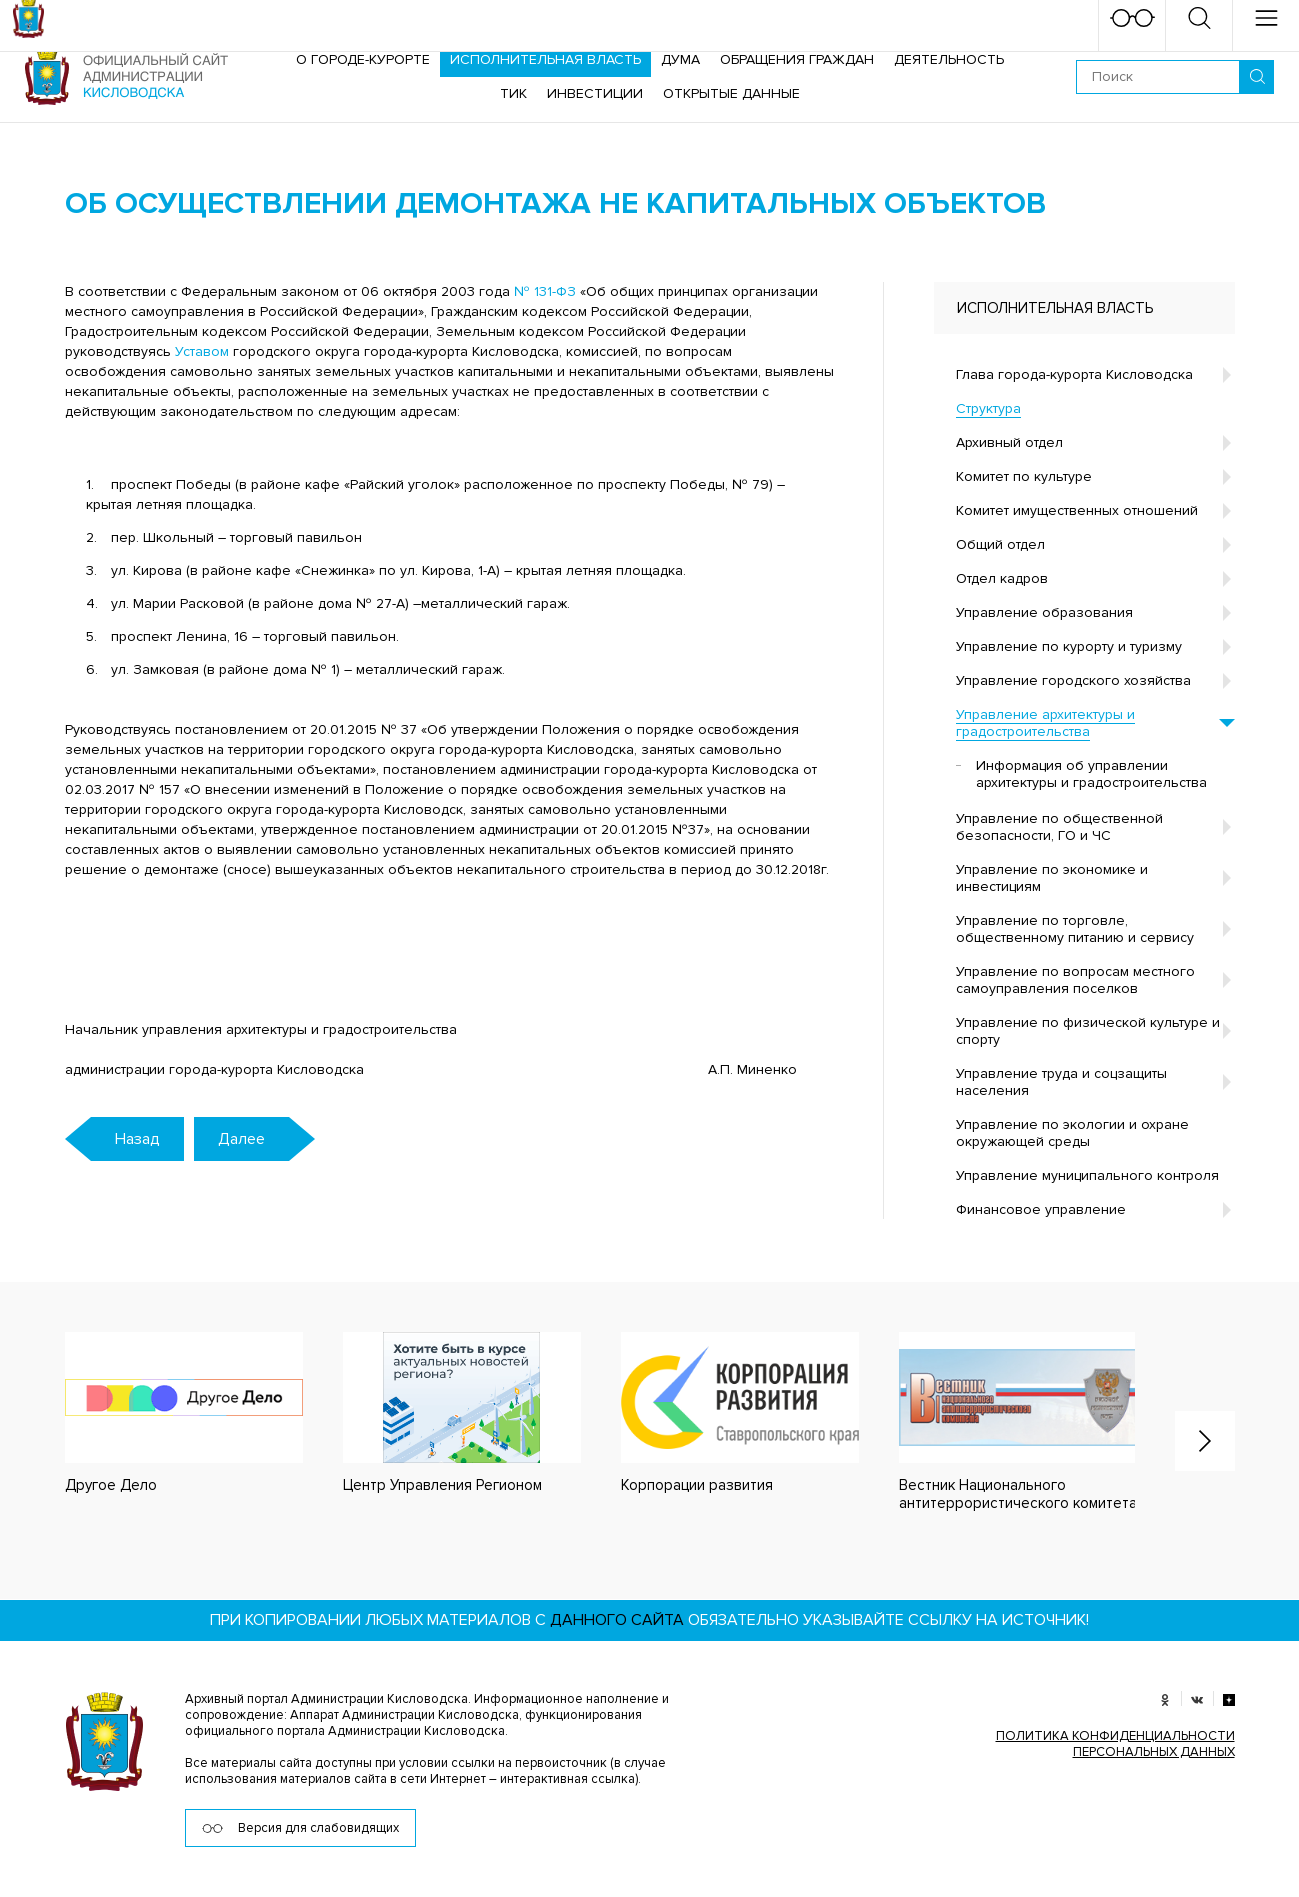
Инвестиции (595, 93)
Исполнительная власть (545, 59)
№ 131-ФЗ (545, 291)
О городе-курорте (363, 59)
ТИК (513, 93)
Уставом (202, 351)
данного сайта (617, 1620)
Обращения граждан (797, 59)
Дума (680, 59)
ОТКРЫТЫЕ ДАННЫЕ (731, 93)
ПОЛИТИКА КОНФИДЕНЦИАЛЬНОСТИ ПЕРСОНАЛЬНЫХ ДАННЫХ (1115, 1744)
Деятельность (949, 59)
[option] (164, 1413)
